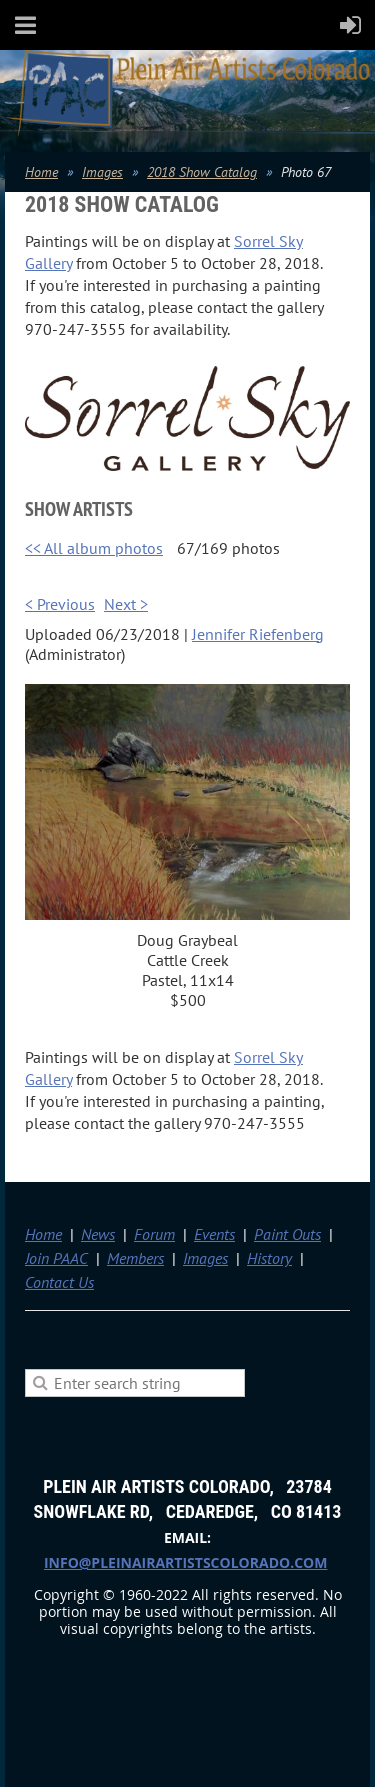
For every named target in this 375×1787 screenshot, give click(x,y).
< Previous (60, 604)
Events (214, 1234)
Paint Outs (287, 1234)
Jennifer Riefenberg (258, 634)
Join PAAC (56, 1258)
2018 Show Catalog (202, 172)
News (98, 1234)
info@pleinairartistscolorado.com (185, 1562)
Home (41, 172)
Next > (126, 604)
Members (135, 1258)
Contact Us (59, 1282)
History (269, 1258)
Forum (154, 1234)
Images (102, 172)
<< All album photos (94, 548)
